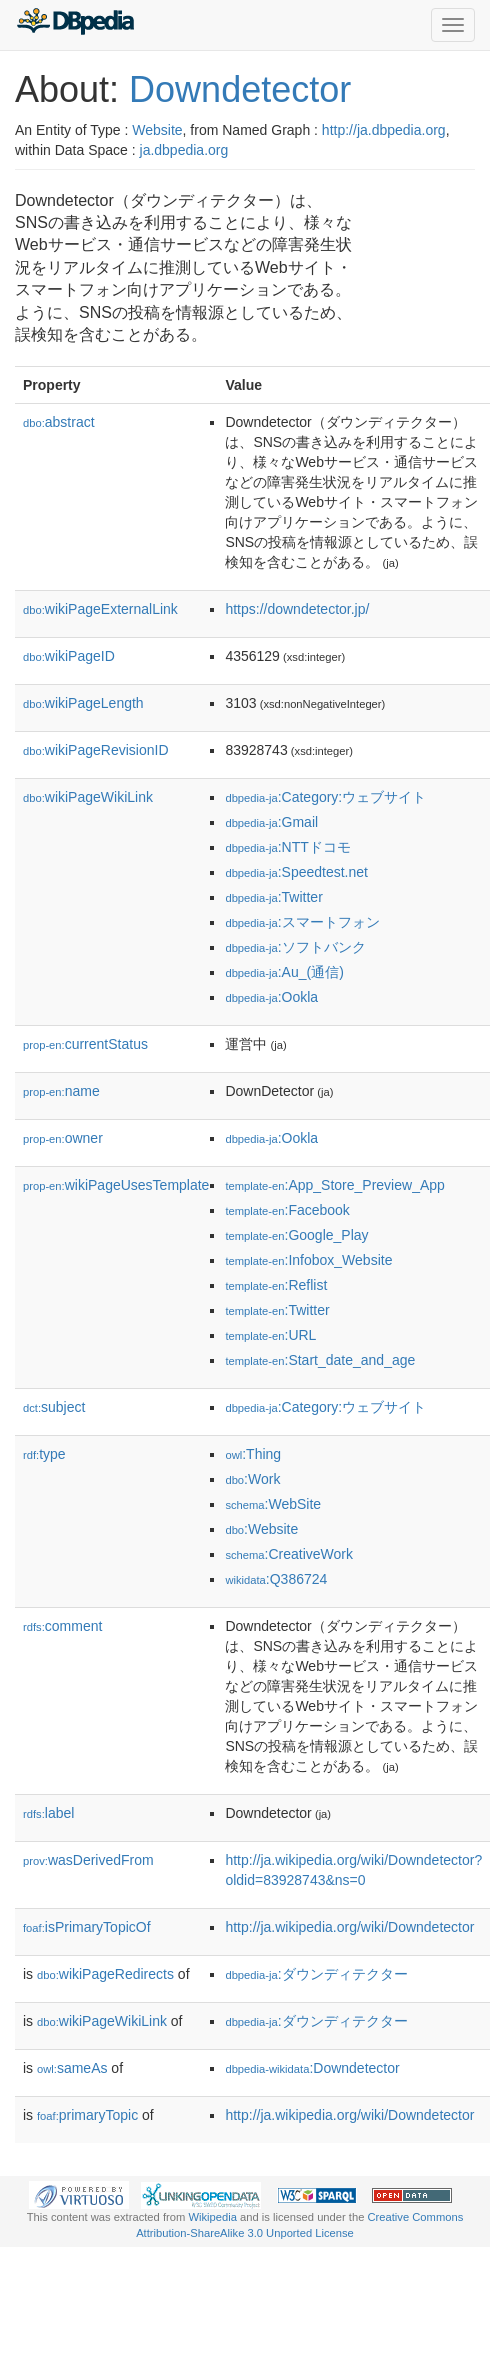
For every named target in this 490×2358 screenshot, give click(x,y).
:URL (270, 1335)
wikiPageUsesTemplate (116, 1185)
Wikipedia (212, 2217)
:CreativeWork (289, 1554)
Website (157, 130)
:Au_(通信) (284, 972)
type (44, 1454)
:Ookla (271, 997)
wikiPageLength (83, 703)
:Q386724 (276, 1579)
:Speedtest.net (296, 872)
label (48, 1813)
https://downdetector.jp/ (297, 609)
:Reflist (276, 1285)
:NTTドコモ (287, 847)
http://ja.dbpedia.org (384, 130)
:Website (261, 1529)
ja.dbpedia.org (184, 150)
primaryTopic (87, 2115)
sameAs (72, 2068)
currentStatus (85, 1044)
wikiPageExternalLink (100, 609)
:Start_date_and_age (320, 1360)
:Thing (253, 1454)
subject (54, 1407)
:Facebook (287, 1210)
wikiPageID (69, 656)
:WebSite (273, 1504)
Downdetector (240, 89)
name (61, 1091)
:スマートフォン (302, 922)
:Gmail (271, 822)
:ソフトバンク (295, 947)
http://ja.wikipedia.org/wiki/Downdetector (349, 1927)
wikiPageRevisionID (96, 750)
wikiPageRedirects (105, 1974)
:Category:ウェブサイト (325, 797)
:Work (252, 1479)
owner (63, 1138)
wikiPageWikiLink (88, 797)
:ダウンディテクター (316, 1974)
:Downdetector (312, 2068)
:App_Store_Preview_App (334, 1185)
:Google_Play (296, 1235)
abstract (59, 422)
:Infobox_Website (308, 1260)
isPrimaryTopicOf (87, 1927)
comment (62, 1626)
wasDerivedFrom (88, 1860)
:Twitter (273, 897)
